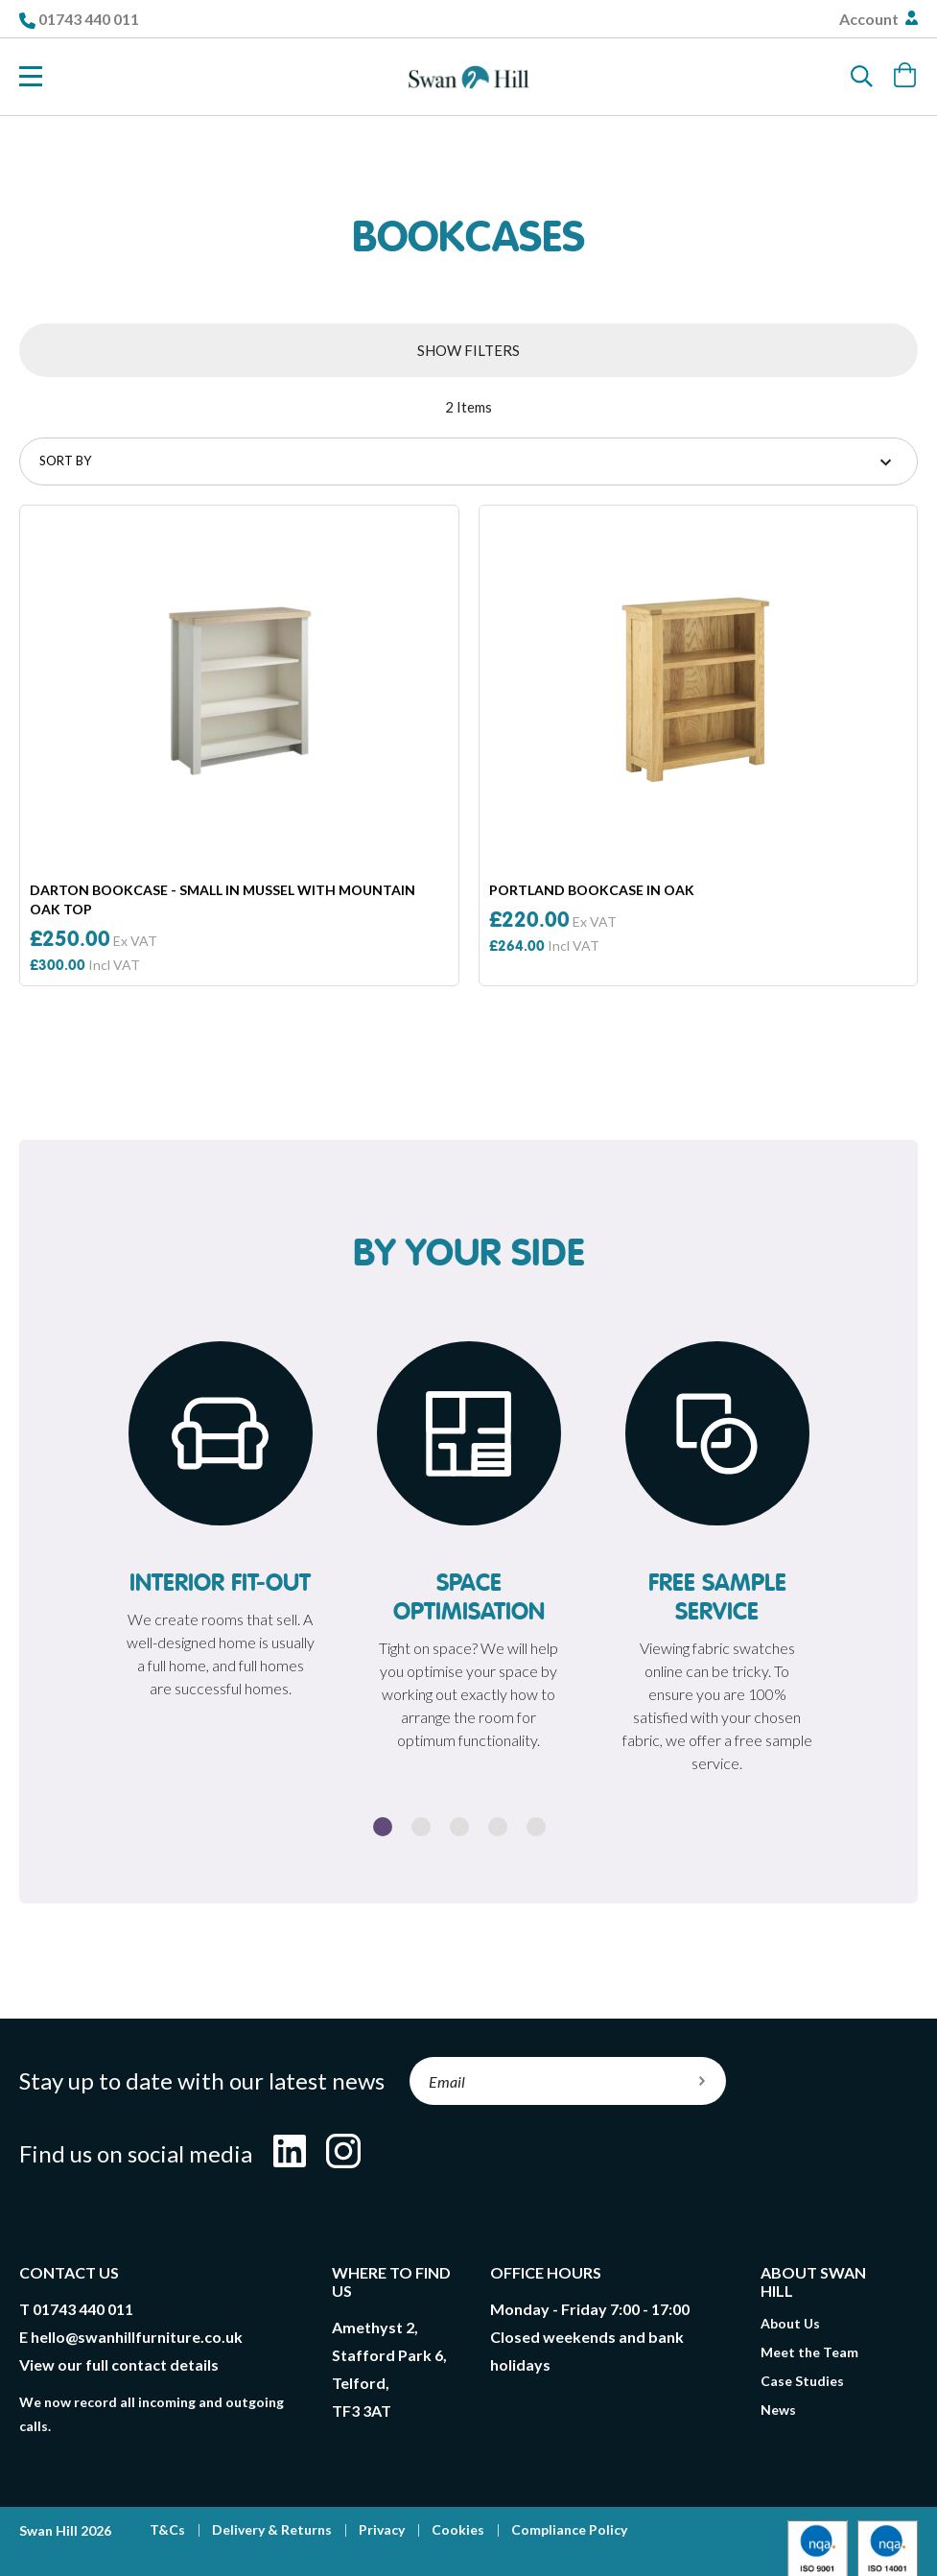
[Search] (862, 77)
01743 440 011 (88, 19)
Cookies (458, 2529)
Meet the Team (809, 2352)
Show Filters (468, 350)
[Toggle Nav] (31, 77)
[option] (220, 1525)
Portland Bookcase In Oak (591, 890)
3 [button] (459, 1826)
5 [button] (536, 1826)
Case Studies (802, 2381)
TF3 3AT (361, 2410)
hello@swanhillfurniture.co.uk (137, 2337)
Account (870, 19)
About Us (790, 2323)
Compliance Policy (569, 2529)
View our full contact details (119, 2364)
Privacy (382, 2529)
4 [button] (497, 1826)
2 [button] (421, 1826)
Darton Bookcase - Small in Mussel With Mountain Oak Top (222, 899)
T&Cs (167, 2529)
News (778, 2409)
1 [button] (382, 1826)
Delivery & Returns (272, 2529)
